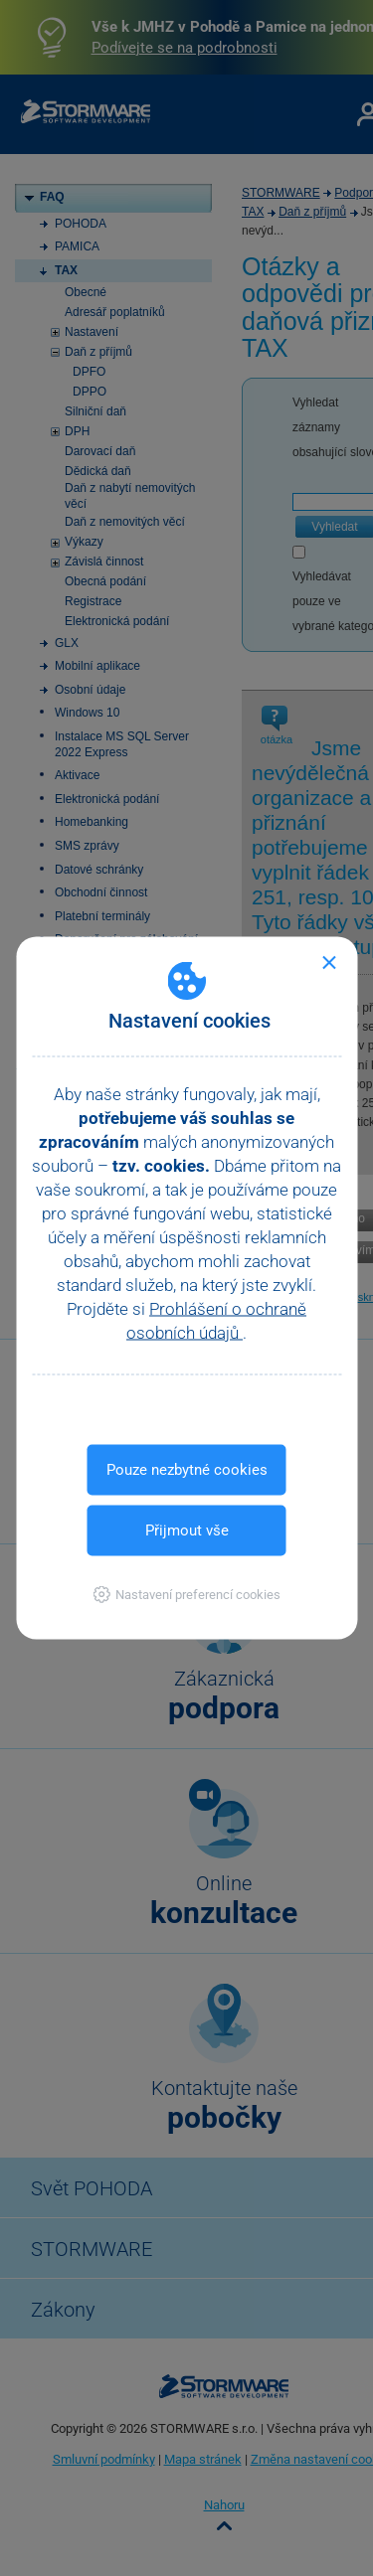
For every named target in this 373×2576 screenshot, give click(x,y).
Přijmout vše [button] (187, 1530)
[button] (186, 1594)
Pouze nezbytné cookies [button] (187, 1470)
